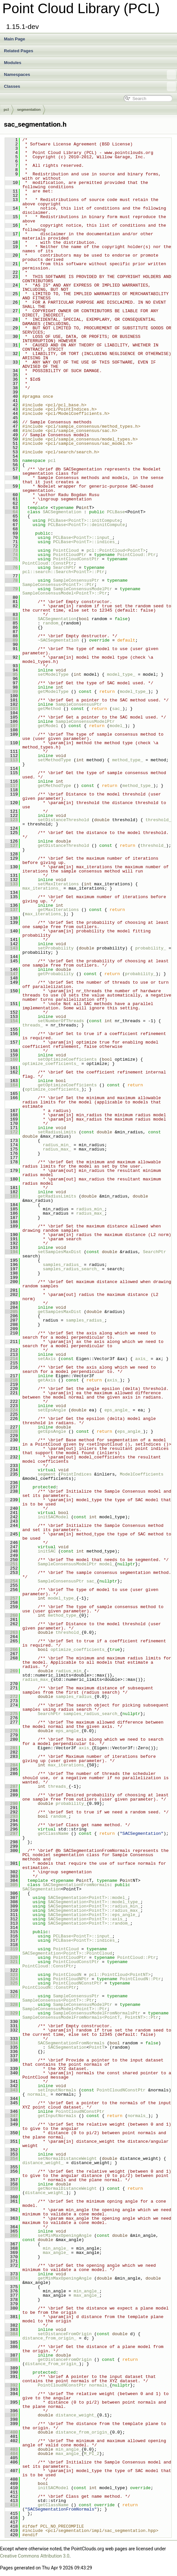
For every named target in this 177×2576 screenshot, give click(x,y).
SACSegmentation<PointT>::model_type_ (94, 1902)
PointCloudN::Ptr (140, 1979)
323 (11, 1975)
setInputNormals (57, 2090)
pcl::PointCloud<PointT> (116, 550)
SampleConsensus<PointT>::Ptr (58, 585)
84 (11, 619)
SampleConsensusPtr (76, 580)
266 (11, 1650)
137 (11, 910)
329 (11, 2013)
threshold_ (158, 820)
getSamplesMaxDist (60, 1312)
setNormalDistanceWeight (67, 2158)
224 (11, 1410)
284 (11, 1765)
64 (11, 512)
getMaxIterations (58, 910)
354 (11, 2158)
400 (11, 2432)
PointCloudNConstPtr (77, 1983)
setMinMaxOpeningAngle (65, 2235)
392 (11, 2385)
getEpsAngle (52, 1431)
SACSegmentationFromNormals (76, 1885)
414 (11, 2505)
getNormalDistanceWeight (67, 2188)
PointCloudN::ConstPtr (49, 1987)
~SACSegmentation (58, 640)
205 (11, 1312)
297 (11, 1833)
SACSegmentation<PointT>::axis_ (86, 1919)
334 (11, 2043)
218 (11, 1380)
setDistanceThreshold (63, 820)
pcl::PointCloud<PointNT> (120, 1975)
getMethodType (54, 786)
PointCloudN (67, 1975)
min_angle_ (55, 2248)
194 (11, 1252)
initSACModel (53, 1517)
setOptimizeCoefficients (67, 1059)
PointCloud (66, 550)
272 (11, 1697)
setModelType (53, 674)
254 (11, 1581)
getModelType (53, 692)
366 (11, 2235)
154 (11, 1021)
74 (11, 555)
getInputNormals (57, 2116)
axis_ (141, 1359)
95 (11, 674)
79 (11, 589)
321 (11, 1962)
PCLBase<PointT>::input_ (82, 538)
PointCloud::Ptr (136, 555)
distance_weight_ (42, 2163)
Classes (90, 86)
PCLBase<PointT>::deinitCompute (86, 525)
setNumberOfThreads (61, 1021)
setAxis (47, 1359)
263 (11, 1632)
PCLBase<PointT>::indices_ (85, 542)
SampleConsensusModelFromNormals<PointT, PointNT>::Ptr (90, 2017)
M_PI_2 (91, 2454)
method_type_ (127, 760)
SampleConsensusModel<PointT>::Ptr (64, 593)
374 (11, 2278)
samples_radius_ (62, 1265)
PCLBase (116, 512)
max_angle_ (55, 2253)
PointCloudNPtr (71, 1979)
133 (11, 884)
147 (11, 974)
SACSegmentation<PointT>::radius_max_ (94, 1910)
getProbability (56, 974)
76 (11, 567)
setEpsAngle (52, 1410)
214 (11, 1359)
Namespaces (90, 74)
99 (11, 692)
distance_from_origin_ (49, 2338)
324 (11, 1979)
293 (11, 1816)
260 (11, 1615)
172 (11, 1132)
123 (11, 820)
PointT (97, 2047)
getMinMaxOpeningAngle (65, 2278)
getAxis (47, 1380)
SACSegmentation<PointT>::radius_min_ (94, 1906)
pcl (6, 110)
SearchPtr (64, 567)
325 (11, 1983)
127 (11, 845)
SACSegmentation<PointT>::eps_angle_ (93, 1915)
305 (11, 1885)
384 (11, 2334)
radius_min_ (57, 1145)
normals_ (38, 2094)
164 (11, 1085)
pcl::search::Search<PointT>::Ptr (63, 572)
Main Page (14, 39)
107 (11, 726)
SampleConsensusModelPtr (82, 589)
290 (11, 1803)
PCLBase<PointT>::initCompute (84, 520)
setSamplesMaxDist (60, 1252)
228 (11, 1431)
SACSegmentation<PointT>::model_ (88, 1898)
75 (11, 559)
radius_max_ (57, 1149)
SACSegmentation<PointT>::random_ (89, 1923)
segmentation (29, 110)
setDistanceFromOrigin (65, 2334)
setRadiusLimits (57, 1132)
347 (11, 2116)
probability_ (150, 948)
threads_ (32, 1025)
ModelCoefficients (142, 1474)
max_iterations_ (41, 888)
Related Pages (18, 50)
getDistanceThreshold (63, 845)
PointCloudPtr (69, 555)
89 (11, 640)
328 (11, 2005)
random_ (52, 623)
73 (11, 550)
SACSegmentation (62, 512)
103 (11, 709)
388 (11, 2359)
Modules (12, 62)
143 (11, 948)
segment (47, 1474)
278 (11, 1731)
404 (11, 2454)
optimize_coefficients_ (50, 1064)
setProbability (56, 948)
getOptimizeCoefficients (67, 1085)
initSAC (47, 1551)
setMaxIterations (58, 884)
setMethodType (54, 760)
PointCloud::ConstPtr (48, 563)
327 (11, 1996)
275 (11, 1714)
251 (11, 1564)
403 (11, 2449)
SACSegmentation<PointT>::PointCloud (67, 1953)
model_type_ (121, 674)
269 (11, 1671)
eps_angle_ (117, 1410)
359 (11, 2188)
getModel (48, 726)
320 (11, 1957)
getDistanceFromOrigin (65, 2359)
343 (11, 2090)
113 (11, 760)
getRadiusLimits (57, 1196)
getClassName (53, 1833)
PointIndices (76, 1474)
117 (11, 786)
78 (11, 580)
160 (11, 1059)
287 (11, 1786)
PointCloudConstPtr (76, 559)
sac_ (117, 709)
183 (11, 1196)
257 (11, 1598)
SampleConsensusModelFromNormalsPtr (96, 2013)
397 (11, 2415)
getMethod (49, 709)
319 (11, 1949)
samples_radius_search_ (71, 1269)
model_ (117, 726)
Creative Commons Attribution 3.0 (34, 2556)
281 (11, 1748)
